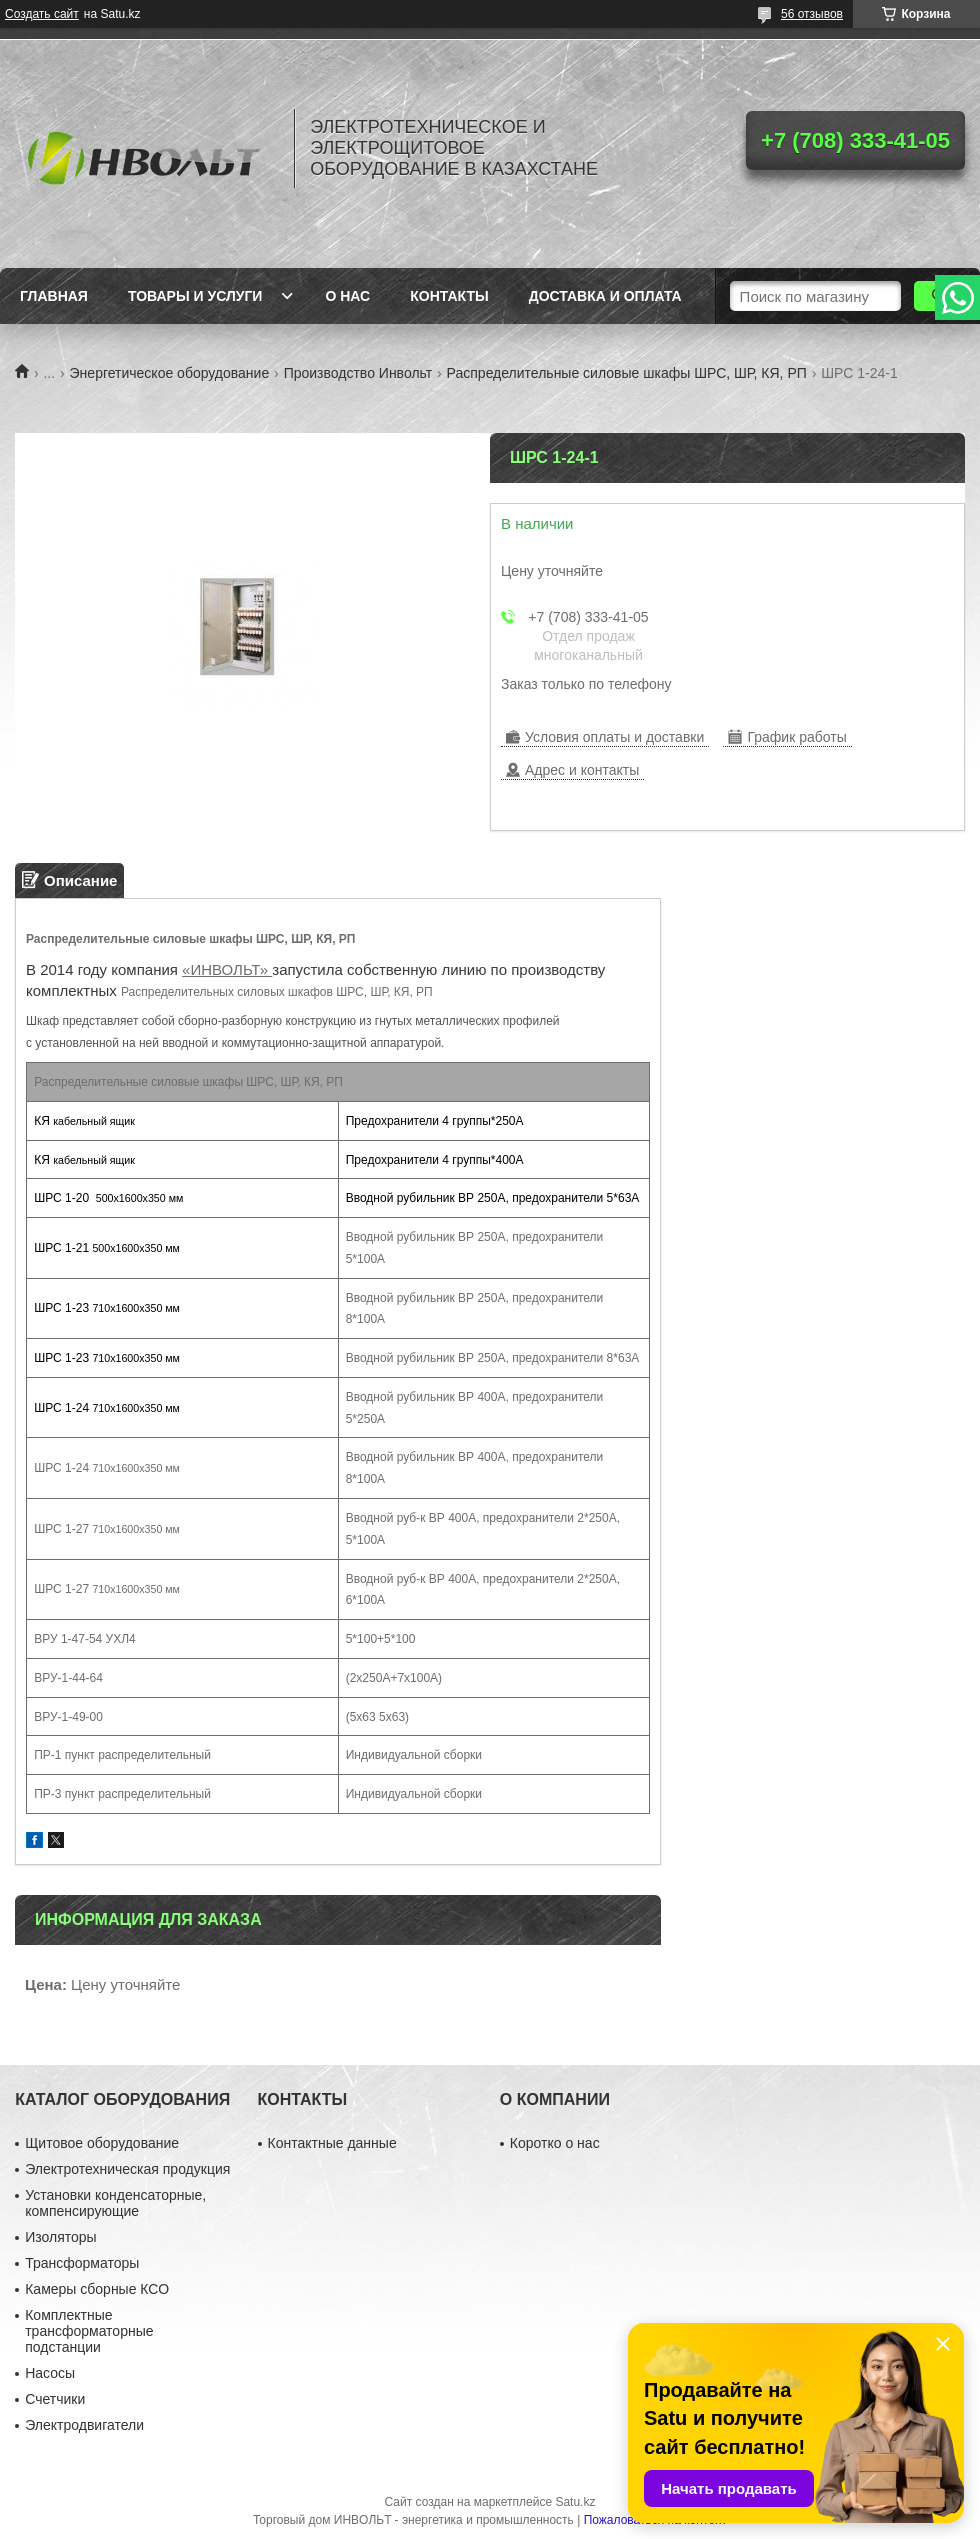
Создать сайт (42, 14)
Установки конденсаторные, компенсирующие (115, 2203)
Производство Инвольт (358, 373)
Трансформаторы (82, 2263)
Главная (54, 296)
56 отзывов (812, 14)
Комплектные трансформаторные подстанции (89, 2331)
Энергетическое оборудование (170, 373)
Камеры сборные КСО (97, 2289)
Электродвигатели (84, 2425)
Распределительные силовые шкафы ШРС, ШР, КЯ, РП (627, 373)
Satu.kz (575, 2502)
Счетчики (55, 2399)
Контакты (449, 296)
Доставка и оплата (605, 296)
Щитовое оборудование (102, 2143)
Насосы (50, 2373)
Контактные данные (332, 2143)
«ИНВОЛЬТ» (227, 969)
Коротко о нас (555, 2143)
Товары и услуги (195, 296)
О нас (347, 296)
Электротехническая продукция (127, 2169)
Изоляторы (60, 2237)
